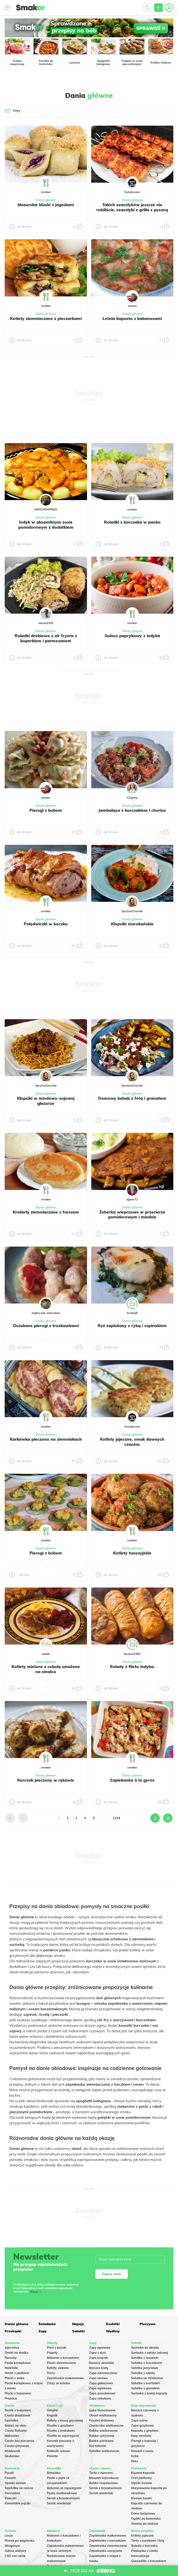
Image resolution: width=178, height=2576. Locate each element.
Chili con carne (15, 2556)
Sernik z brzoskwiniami (63, 2498)
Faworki (10, 2478)
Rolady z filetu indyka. (132, 1666)
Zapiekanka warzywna (105, 2551)
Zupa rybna (139, 2420)
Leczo (9, 2535)
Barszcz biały (98, 2368)
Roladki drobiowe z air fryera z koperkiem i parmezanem (46, 638)
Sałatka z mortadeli (145, 2383)
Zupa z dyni (97, 2353)
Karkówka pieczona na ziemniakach (46, 1439)
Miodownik (12, 2451)
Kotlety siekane (58, 2368)
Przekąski (13, 2331)
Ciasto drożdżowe (17, 2415)
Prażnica (11, 2398)
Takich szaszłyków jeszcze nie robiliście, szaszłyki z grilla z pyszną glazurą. (132, 209)
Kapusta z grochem (144, 2431)
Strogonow (12, 2546)
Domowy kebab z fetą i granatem (132, 1098)
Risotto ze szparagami (63, 2436)
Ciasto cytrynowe (17, 2446)
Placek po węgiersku (19, 2541)
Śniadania (47, 2324)
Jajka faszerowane (102, 2410)
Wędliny (113, 2331)
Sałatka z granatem (145, 2388)
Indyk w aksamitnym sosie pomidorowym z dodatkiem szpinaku (45, 527)
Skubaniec (12, 2456)
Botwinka (53, 2473)
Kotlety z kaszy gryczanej (65, 2420)
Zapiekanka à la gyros (132, 1780)
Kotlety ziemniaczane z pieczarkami (46, 318)
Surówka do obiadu (145, 2347)
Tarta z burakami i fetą (147, 2541)
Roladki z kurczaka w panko (132, 522)
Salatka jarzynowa (144, 2368)
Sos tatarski (97, 2446)
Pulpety (52, 2353)
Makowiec (12, 2436)
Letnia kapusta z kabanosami (132, 318)
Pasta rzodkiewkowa (62, 2493)
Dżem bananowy (143, 2513)
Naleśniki (11, 2368)
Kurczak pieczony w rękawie (45, 1780)
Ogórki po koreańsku (146, 2518)
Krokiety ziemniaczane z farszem (46, 1212)
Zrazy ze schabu (58, 2383)
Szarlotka (11, 2420)
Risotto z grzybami (60, 2425)
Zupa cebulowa (100, 2398)
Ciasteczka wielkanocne (106, 2425)
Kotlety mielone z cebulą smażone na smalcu (45, 1669)
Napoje (78, 2324)
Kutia (135, 2456)
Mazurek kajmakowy (104, 2478)
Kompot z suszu (142, 2451)
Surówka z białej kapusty (149, 2393)
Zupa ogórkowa (100, 2388)
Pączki (9, 2473)
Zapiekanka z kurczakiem (107, 2541)
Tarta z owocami (101, 2473)
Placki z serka (14, 2378)
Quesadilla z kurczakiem (148, 2561)
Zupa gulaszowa (101, 2383)
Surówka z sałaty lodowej (149, 2353)
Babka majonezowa (103, 2483)
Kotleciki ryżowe (58, 2451)
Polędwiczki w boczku (46, 923)
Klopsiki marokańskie (132, 923)
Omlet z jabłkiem (17, 2373)
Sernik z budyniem (18, 2410)
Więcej (34, 2291)
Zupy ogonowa (99, 2347)
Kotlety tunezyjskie (132, 1553)
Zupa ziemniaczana (103, 2373)
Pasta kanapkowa (18, 2363)
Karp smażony (141, 2436)
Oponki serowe (15, 2483)
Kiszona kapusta (143, 2473)
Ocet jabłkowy (141, 2478)
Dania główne (46, 200)
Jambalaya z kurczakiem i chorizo (132, 810)
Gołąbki (52, 2410)
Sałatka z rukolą (143, 2373)
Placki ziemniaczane (61, 2363)
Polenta (52, 2456)
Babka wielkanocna (103, 2431)
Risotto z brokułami (61, 2431)
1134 (116, 1818)
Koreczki (11, 2498)
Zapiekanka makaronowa (65, 2378)
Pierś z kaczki (56, 2347)
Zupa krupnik (98, 2358)
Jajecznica (12, 2347)
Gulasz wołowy (15, 2551)
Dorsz (51, 2373)
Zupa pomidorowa (102, 2393)
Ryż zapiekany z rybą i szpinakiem (132, 1325)
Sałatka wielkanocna (104, 2451)
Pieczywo (148, 2324)
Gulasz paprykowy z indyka (132, 635)
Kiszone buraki (141, 2498)
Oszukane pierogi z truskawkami (46, 1325)
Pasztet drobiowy (101, 2420)
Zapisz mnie (111, 2274)
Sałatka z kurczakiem (146, 2363)
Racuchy (11, 2358)
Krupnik (52, 2415)
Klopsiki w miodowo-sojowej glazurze (45, 1101)
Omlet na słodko (16, 2353)
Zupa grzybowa (142, 2425)
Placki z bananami (18, 2393)
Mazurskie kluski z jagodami (46, 204)
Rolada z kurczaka (144, 2546)
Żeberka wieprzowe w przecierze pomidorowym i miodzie (132, 1214)
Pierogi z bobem (45, 810)
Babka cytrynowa (101, 2436)
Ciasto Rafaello (16, 2431)
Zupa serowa (98, 2378)
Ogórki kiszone (141, 2483)
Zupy (42, 2331)
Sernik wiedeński (59, 2503)
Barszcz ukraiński (101, 2363)
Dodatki (113, 2324)
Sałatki (78, 2331)
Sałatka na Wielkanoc (147, 2378)
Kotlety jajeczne (142, 2535)
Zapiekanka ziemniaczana (108, 2546)
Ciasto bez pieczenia (19, 2441)
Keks (134, 2461)
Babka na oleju (15, 2425)
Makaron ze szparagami (64, 2488)
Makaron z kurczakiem (63, 2358)
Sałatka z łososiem (144, 2358)
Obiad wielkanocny (103, 2415)
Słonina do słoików (144, 2524)
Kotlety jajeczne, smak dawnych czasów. (132, 1442)
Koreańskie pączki (18, 2503)
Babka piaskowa (101, 2441)
